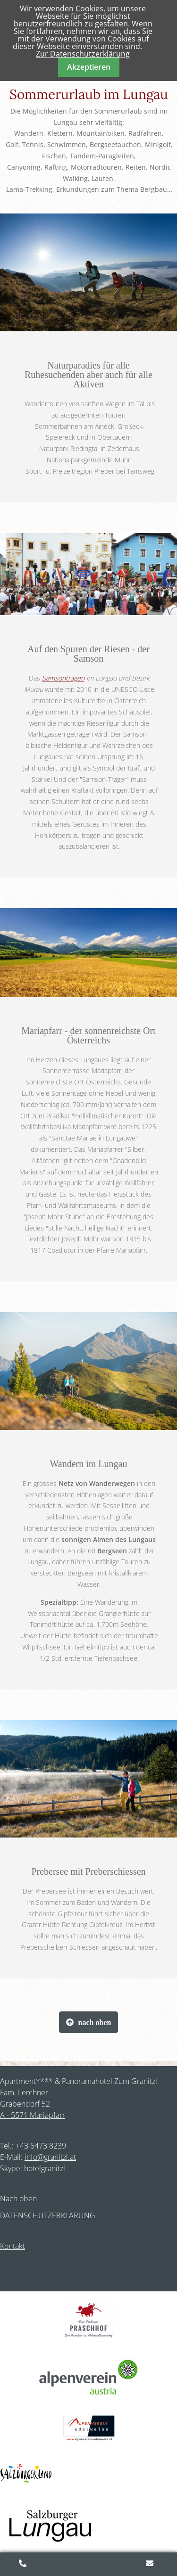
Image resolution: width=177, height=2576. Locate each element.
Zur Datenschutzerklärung (83, 54)
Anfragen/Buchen (150, 2564)
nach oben (94, 2022)
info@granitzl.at (50, 2157)
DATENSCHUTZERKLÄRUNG (47, 2215)
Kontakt (12, 2246)
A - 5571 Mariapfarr (32, 2115)
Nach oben (18, 2198)
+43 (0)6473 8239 (23, 2564)
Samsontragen (63, 677)
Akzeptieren (88, 67)
